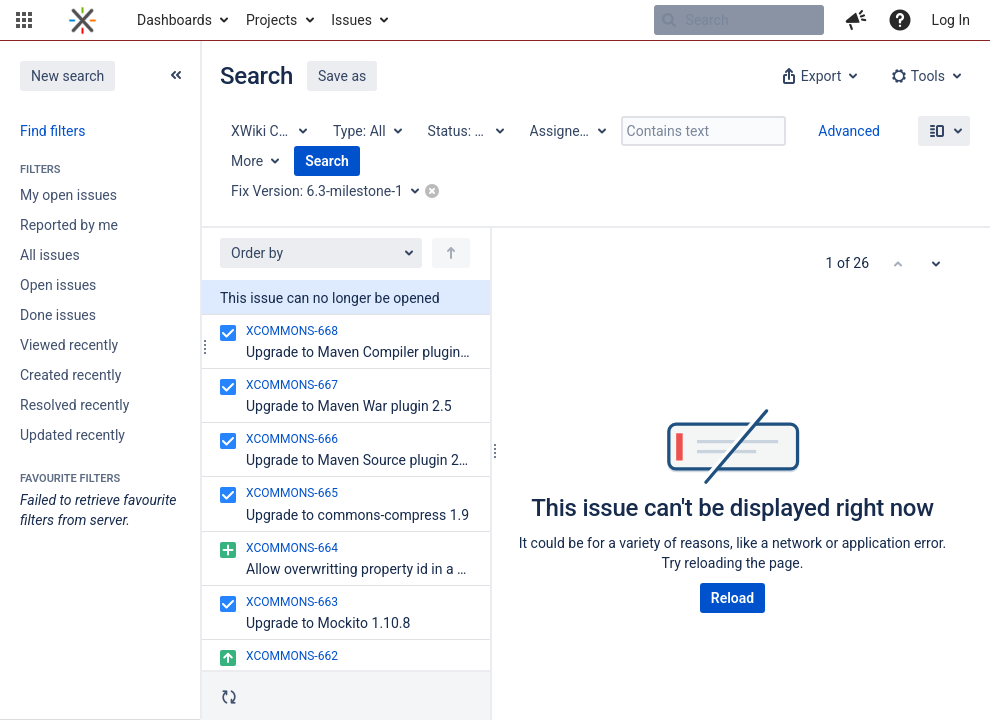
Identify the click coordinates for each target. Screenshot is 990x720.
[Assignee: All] (567, 131)
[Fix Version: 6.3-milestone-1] (332, 191)
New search (67, 76)
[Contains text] (703, 131)
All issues (50, 255)
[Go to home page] (82, 20)
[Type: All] (366, 131)
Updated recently (72, 435)
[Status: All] (465, 131)
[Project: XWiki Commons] (268, 131)
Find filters (52, 131)
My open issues (68, 195)
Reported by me (69, 225)
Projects (271, 20)
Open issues (58, 285)
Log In (951, 20)
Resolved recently (74, 405)
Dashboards (174, 20)
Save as (342, 76)
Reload (732, 598)
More (247, 161)
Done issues (58, 315)
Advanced (849, 131)
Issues (351, 20)
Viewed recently (69, 345)
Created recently (70, 375)
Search (327, 161)
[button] (24, 20)
